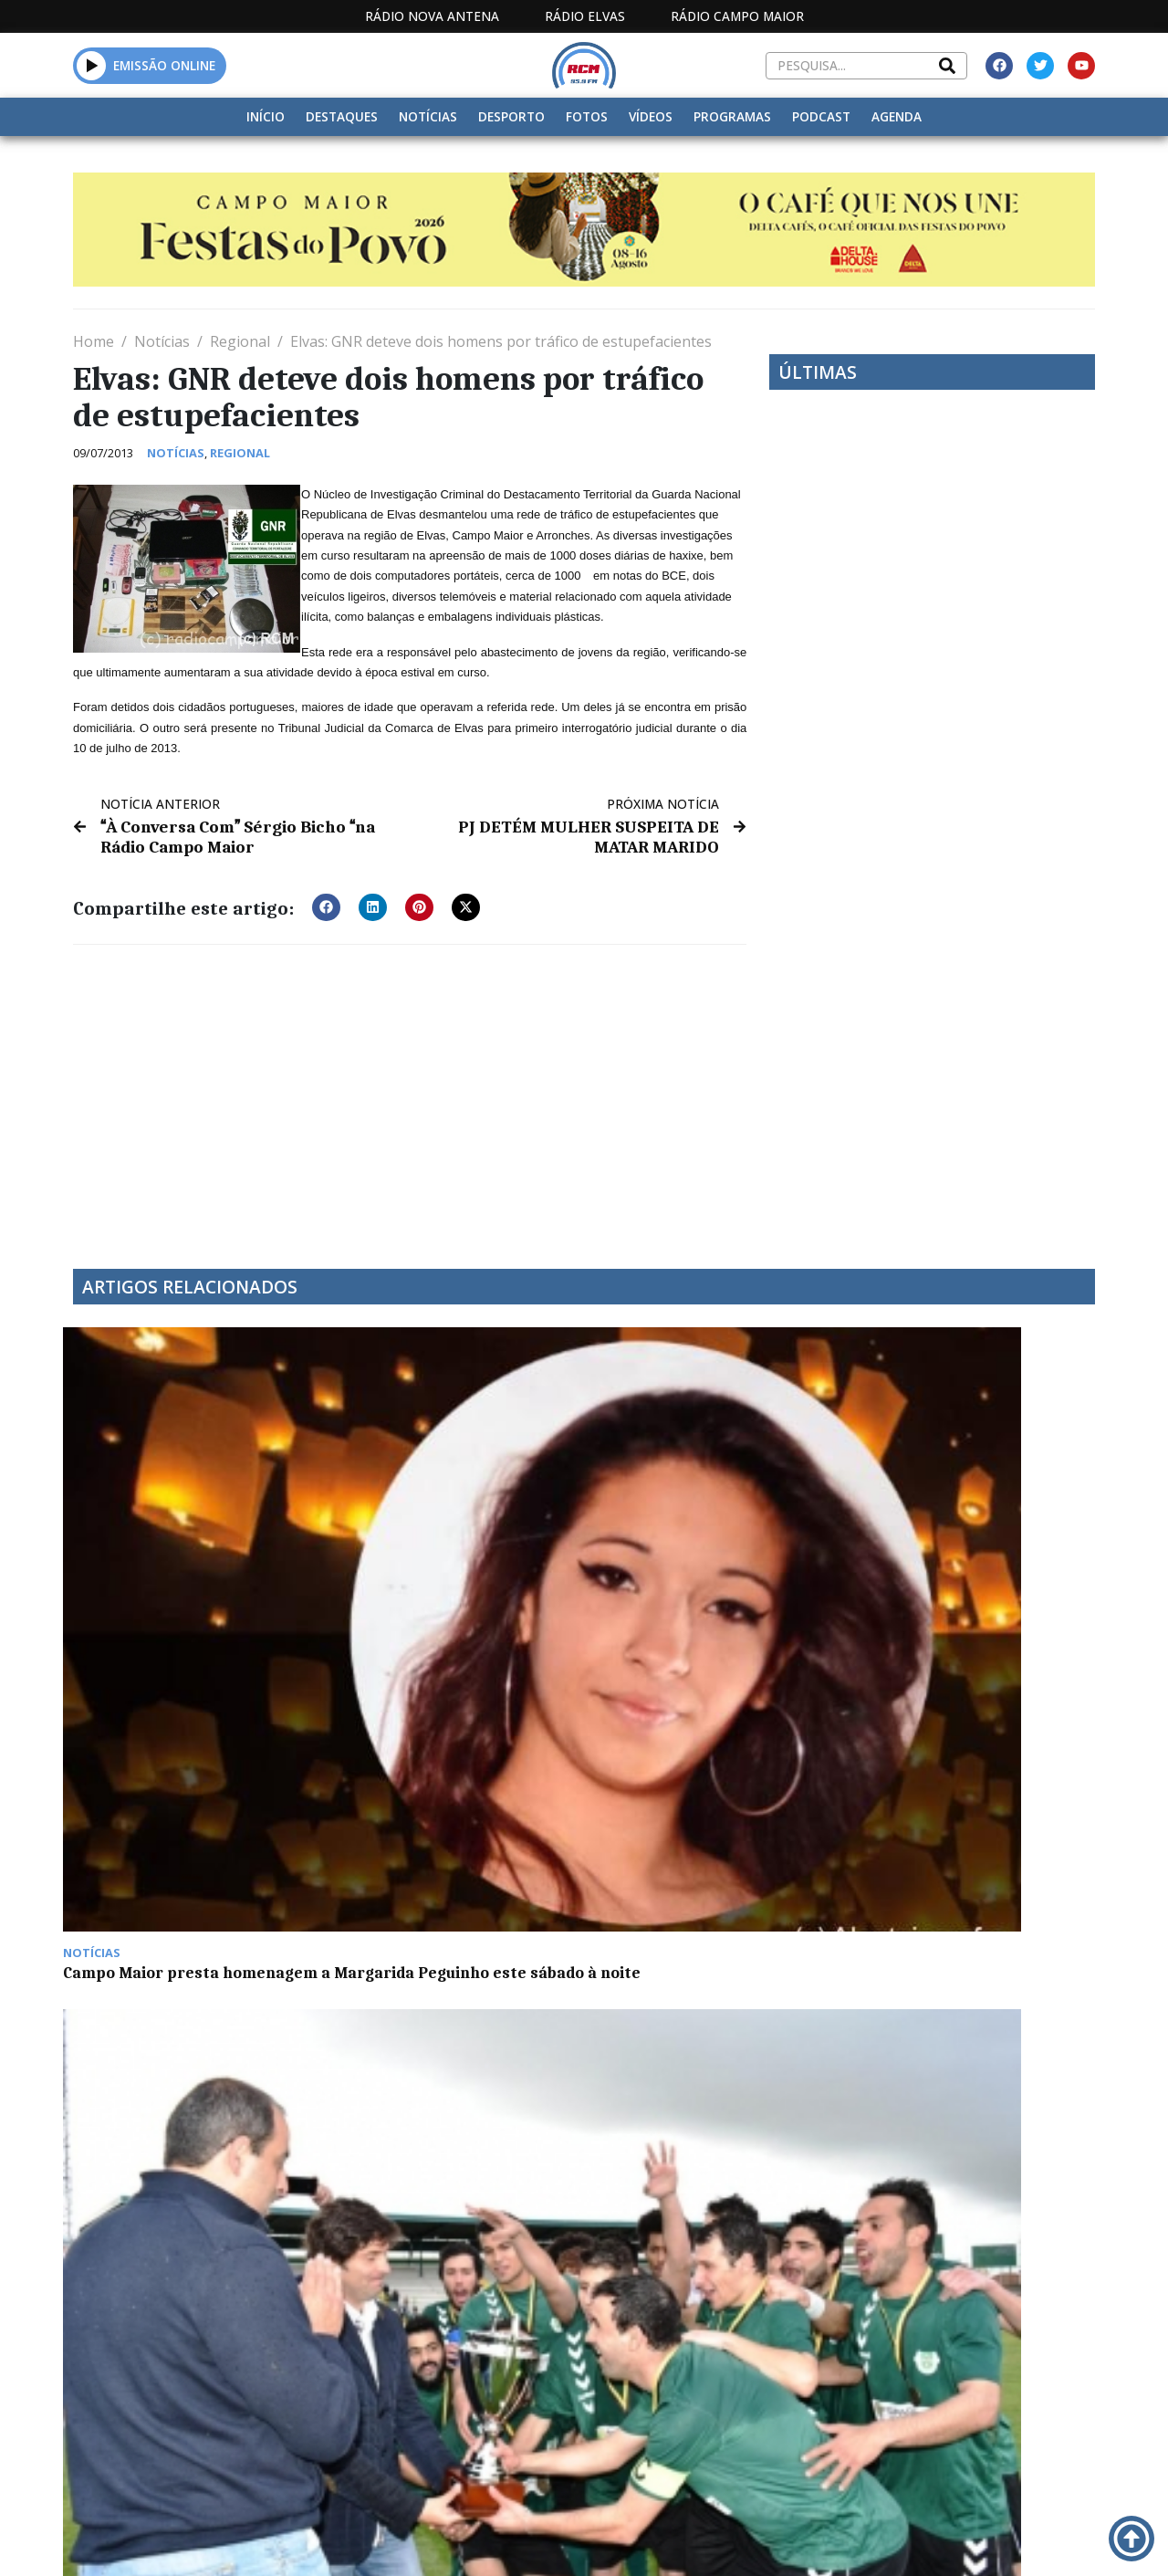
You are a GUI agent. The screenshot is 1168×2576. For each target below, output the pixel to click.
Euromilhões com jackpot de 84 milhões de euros (965, 1524)
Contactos (779, 2540)
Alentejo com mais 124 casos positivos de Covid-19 (441, 1784)
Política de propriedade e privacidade (939, 2540)
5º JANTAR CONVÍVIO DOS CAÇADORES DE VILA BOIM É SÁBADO (177, 1793)
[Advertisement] (409, 1092)
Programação (662, 2540)
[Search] (947, 66)
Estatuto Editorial (483, 2540)
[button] (92, 65)
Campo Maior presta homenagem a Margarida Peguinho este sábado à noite (184, 1533)
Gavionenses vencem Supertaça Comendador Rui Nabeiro (437, 1533)
